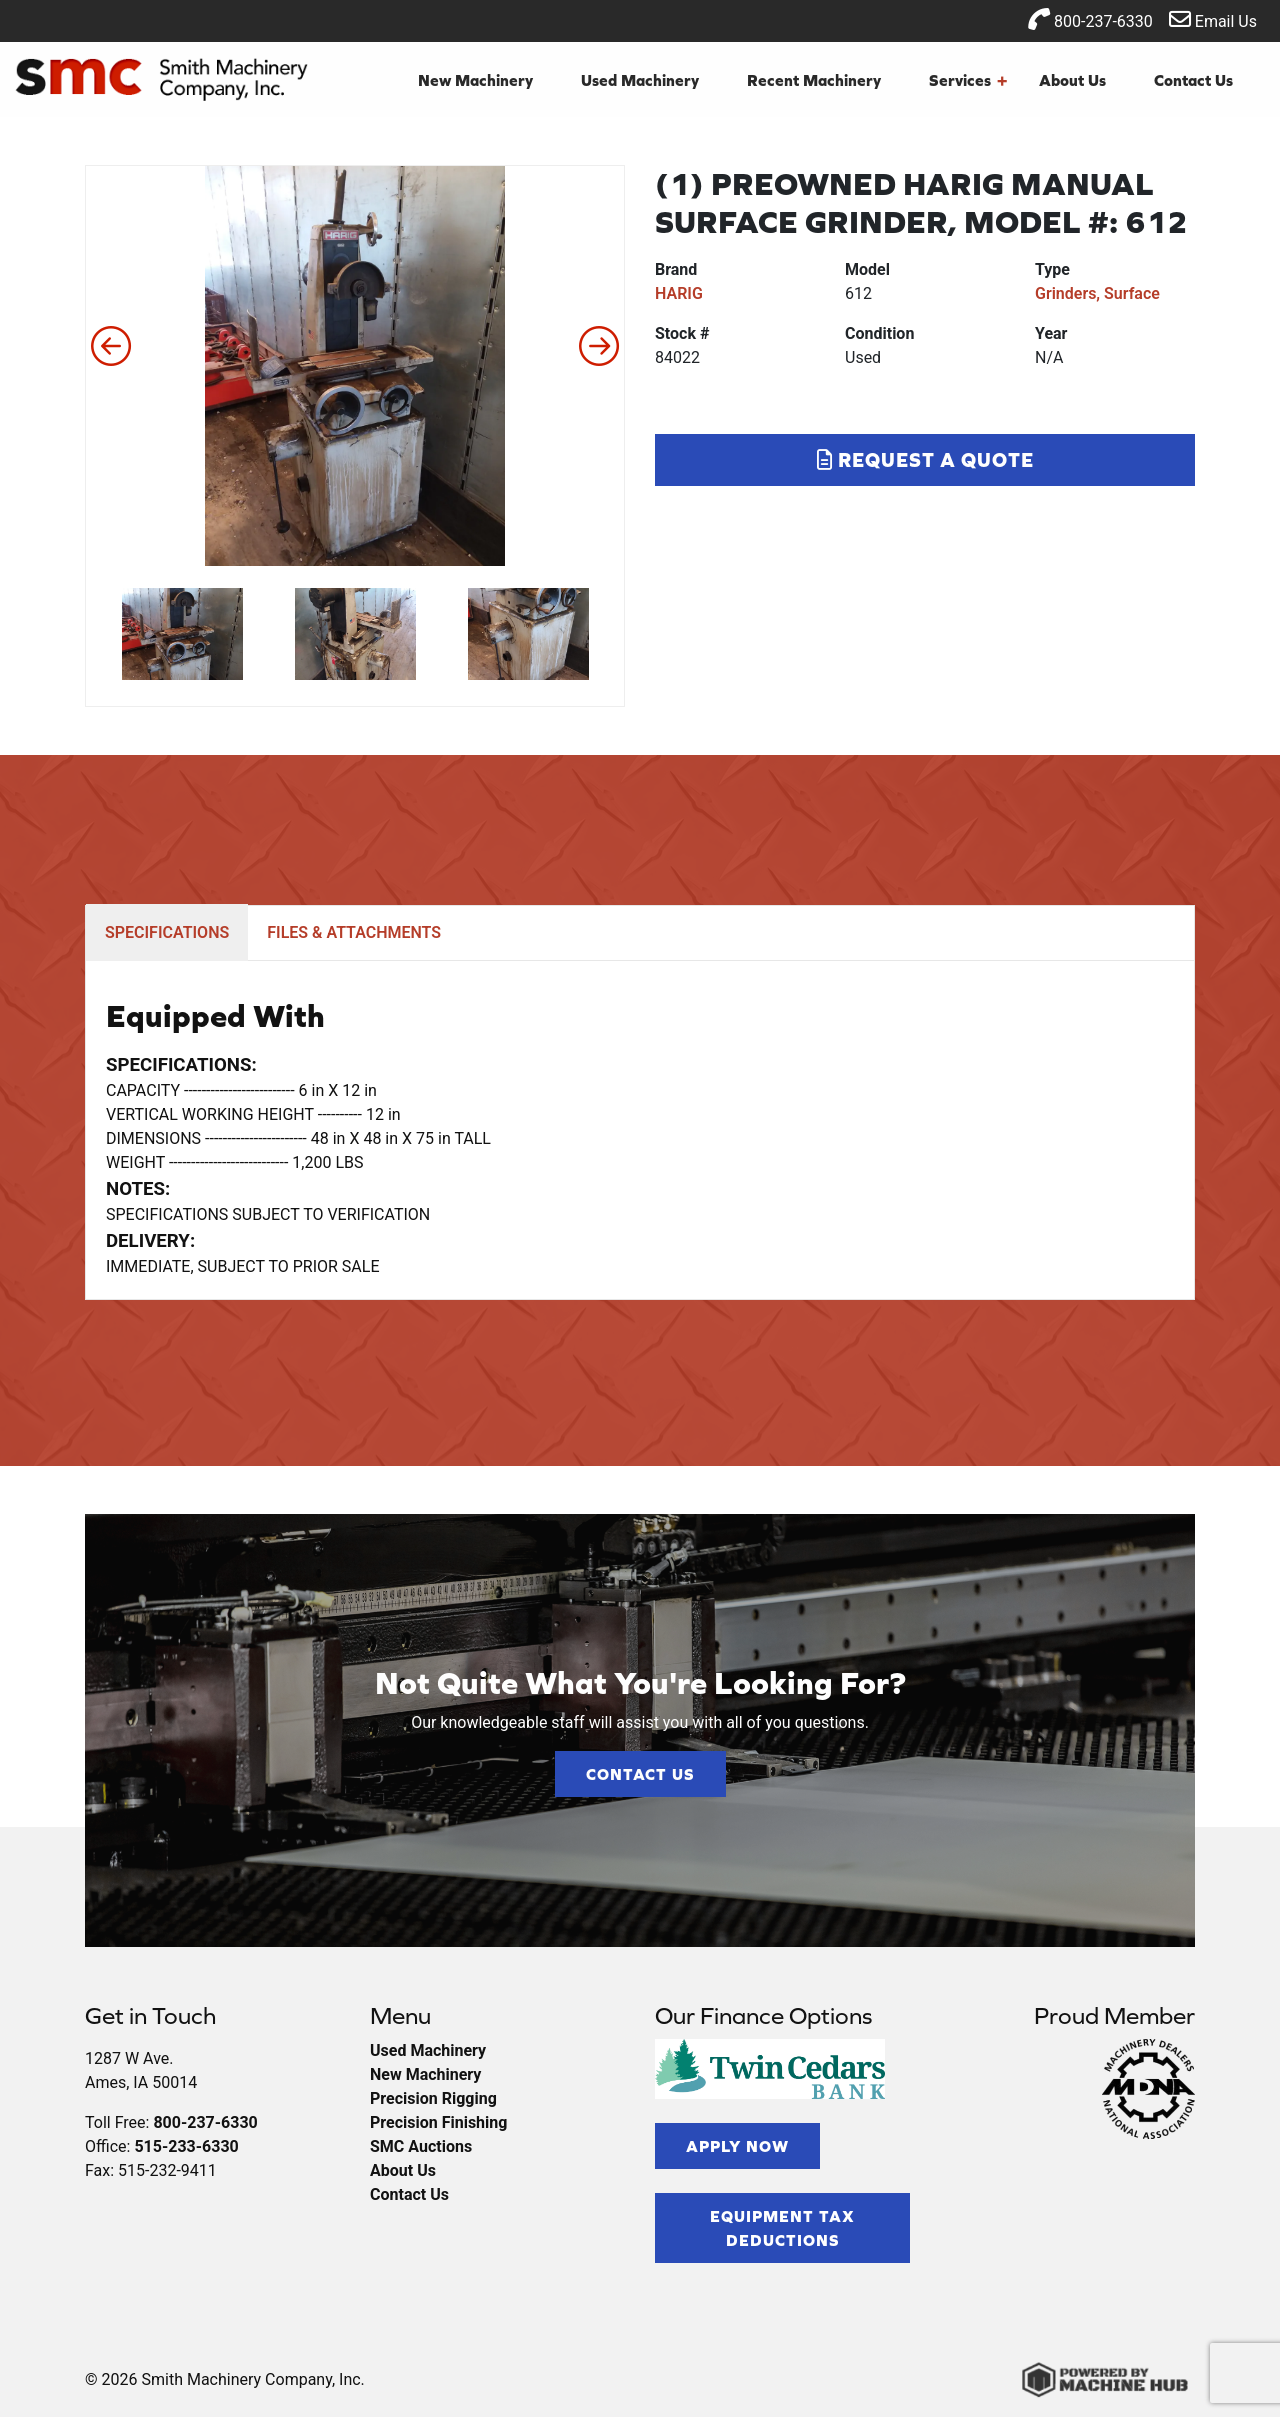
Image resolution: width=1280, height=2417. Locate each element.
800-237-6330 (1090, 19)
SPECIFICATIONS (167, 932)
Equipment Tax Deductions (782, 2228)
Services (968, 80)
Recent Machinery (814, 80)
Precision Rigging (433, 2098)
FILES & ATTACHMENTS (354, 932)
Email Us (1213, 19)
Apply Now (737, 2146)
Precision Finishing (438, 2122)
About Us (1072, 80)
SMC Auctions (421, 2146)
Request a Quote (925, 459)
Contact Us (1193, 80)
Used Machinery (640, 80)
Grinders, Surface (1097, 293)
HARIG (679, 293)
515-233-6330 (186, 2146)
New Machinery (475, 80)
